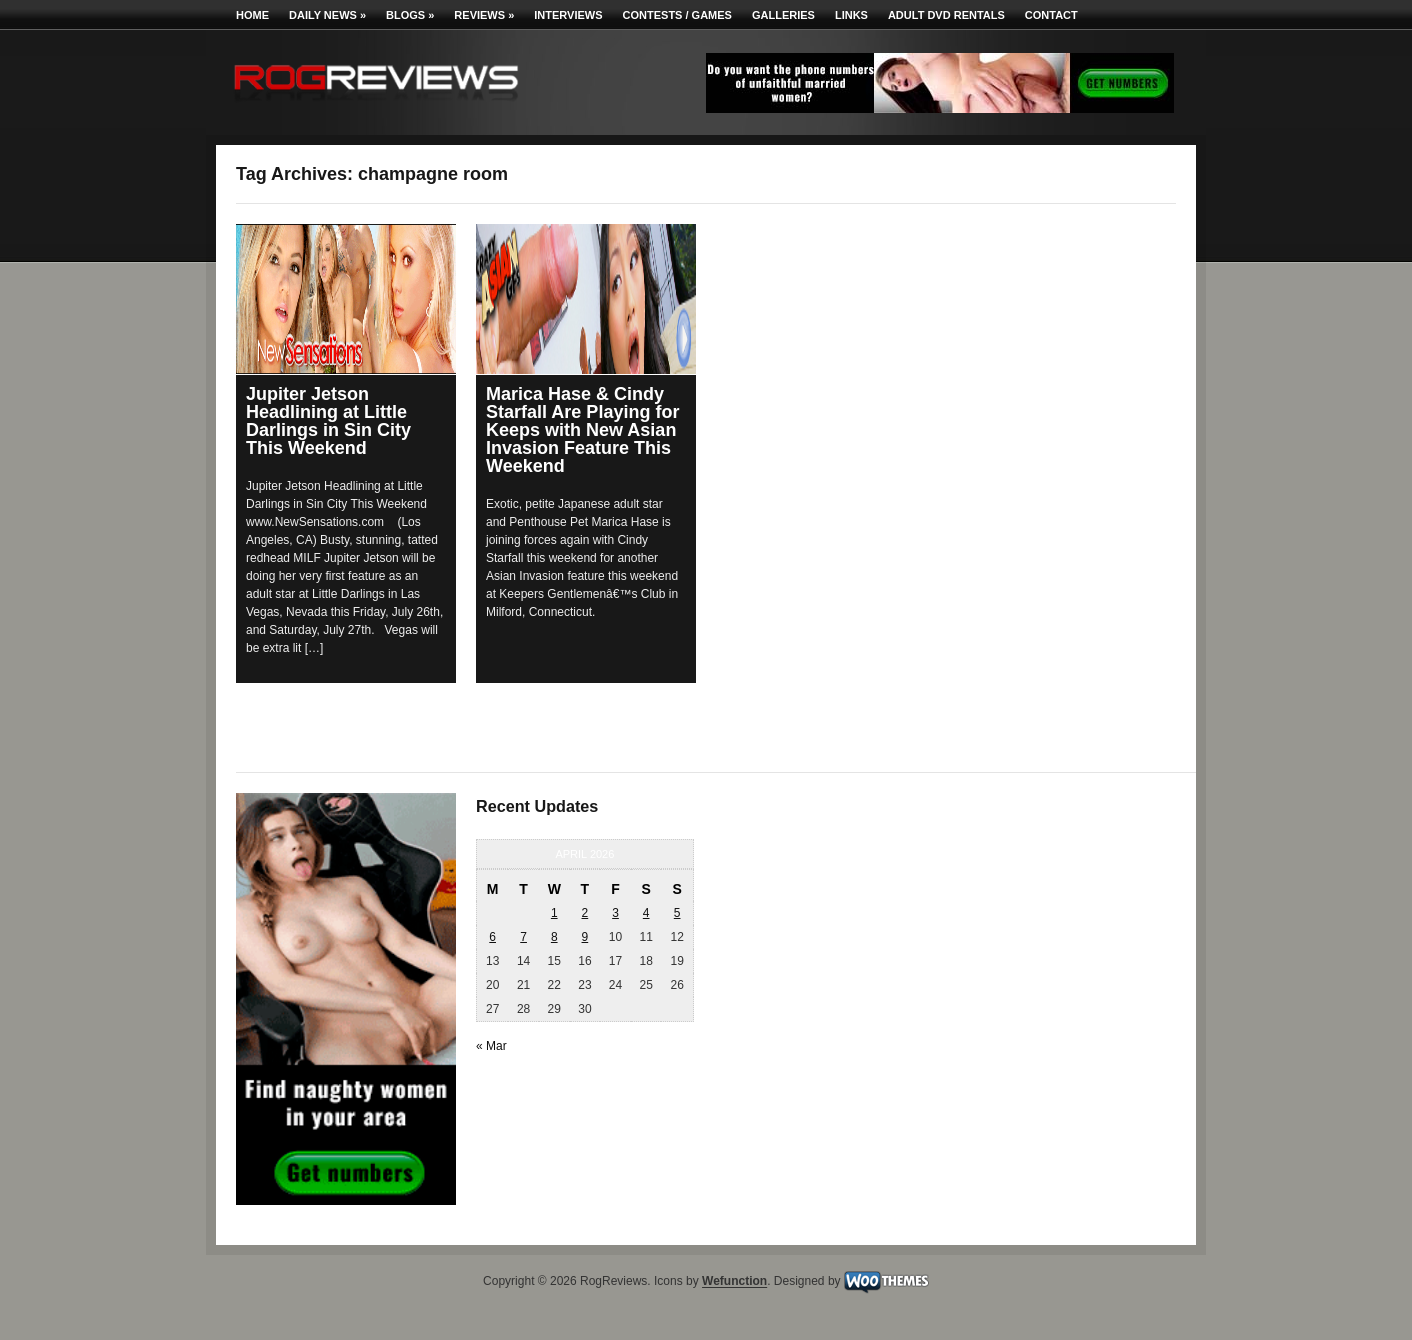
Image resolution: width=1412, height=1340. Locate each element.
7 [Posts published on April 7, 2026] (523, 937)
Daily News (327, 15)
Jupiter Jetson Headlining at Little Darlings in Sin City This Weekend (328, 421)
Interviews (568, 15)
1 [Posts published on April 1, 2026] (554, 913)
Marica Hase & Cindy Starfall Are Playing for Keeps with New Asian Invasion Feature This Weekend (582, 430)
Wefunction (734, 1282)
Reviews (484, 15)
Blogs (410, 15)
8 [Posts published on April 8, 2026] (554, 937)
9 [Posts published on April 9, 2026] (585, 937)
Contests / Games (677, 15)
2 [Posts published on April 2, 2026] (585, 913)
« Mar (491, 1046)
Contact (1051, 15)
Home (252, 15)
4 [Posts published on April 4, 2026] (646, 913)
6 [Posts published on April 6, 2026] (492, 937)
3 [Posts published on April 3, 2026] (615, 913)
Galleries (783, 15)
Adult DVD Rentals (946, 15)
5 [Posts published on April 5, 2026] (677, 913)
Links (851, 15)
